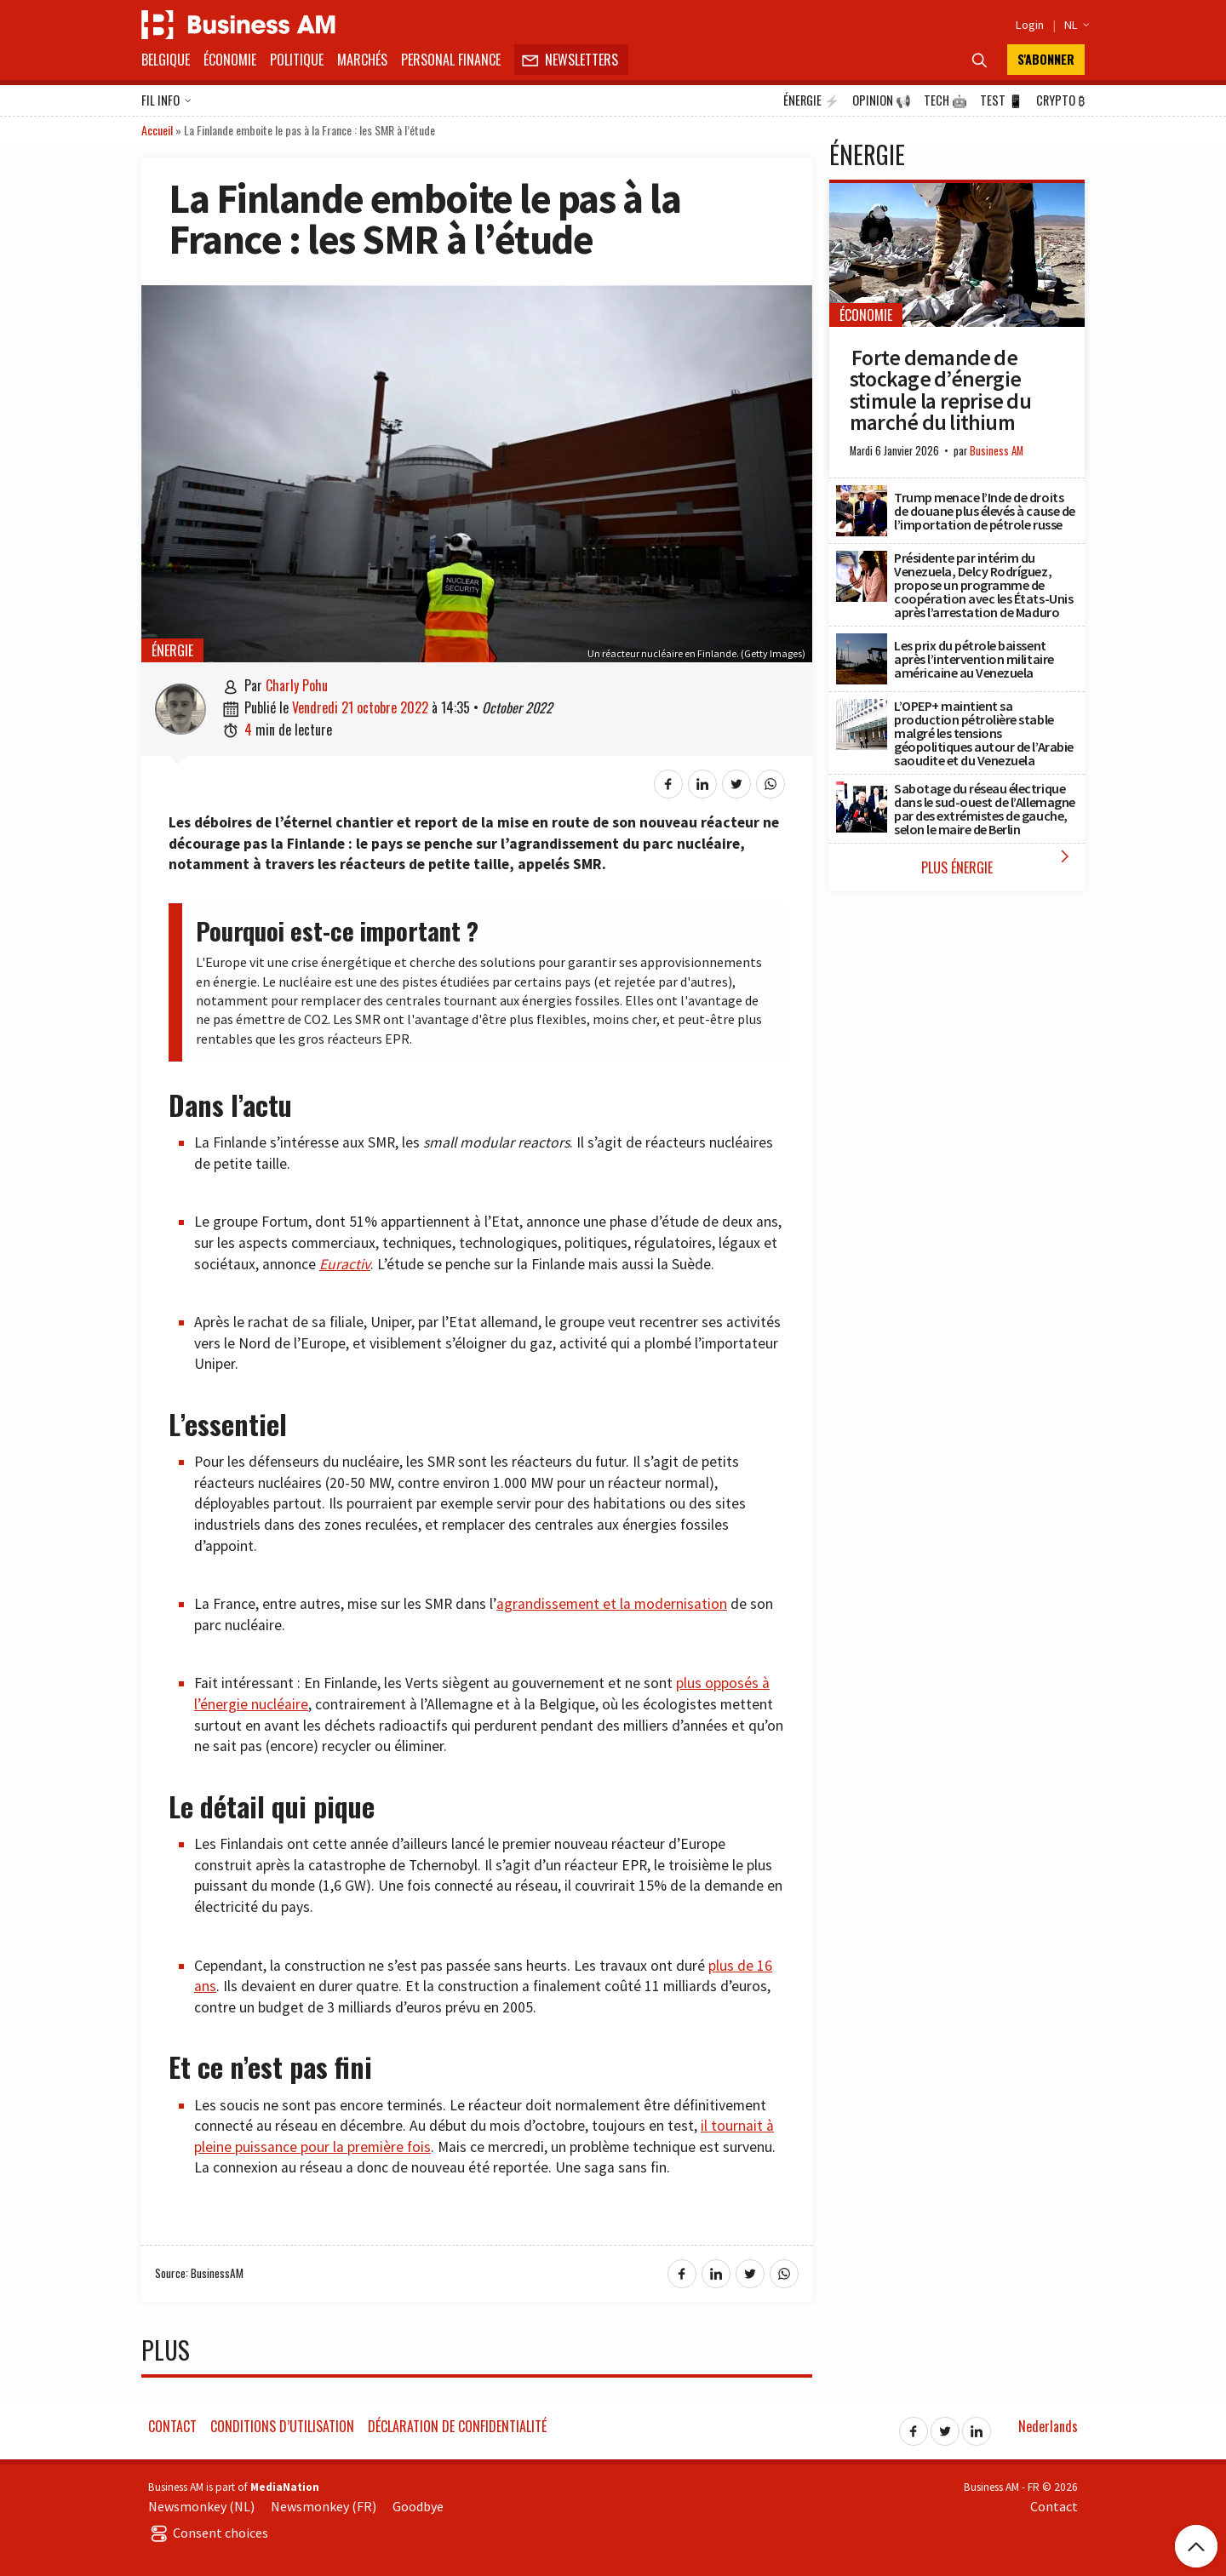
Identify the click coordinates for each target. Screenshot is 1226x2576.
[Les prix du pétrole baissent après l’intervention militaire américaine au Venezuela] (861, 642)
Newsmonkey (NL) (201, 2506)
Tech (945, 100)
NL (1074, 24)
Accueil (157, 130)
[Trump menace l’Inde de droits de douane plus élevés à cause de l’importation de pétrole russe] (861, 494)
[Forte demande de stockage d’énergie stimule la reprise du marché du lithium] (957, 192)
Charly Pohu (297, 685)
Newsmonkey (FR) (323, 2506)
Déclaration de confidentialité (457, 2426)
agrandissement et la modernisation (611, 1603)
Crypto (1060, 100)
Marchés (362, 59)
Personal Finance (451, 59)
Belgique (165, 59)
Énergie (811, 100)
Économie (229, 59)
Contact (172, 2426)
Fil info (166, 101)
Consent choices (208, 2532)
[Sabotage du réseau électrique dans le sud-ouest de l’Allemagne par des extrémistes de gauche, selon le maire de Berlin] (861, 790)
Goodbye (418, 2506)
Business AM (996, 451)
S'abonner (1045, 59)
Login (1030, 24)
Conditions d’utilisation (282, 2426)
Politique (297, 59)
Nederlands (1048, 2426)
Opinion (881, 100)
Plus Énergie (998, 862)
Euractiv (344, 1264)
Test (1001, 100)
